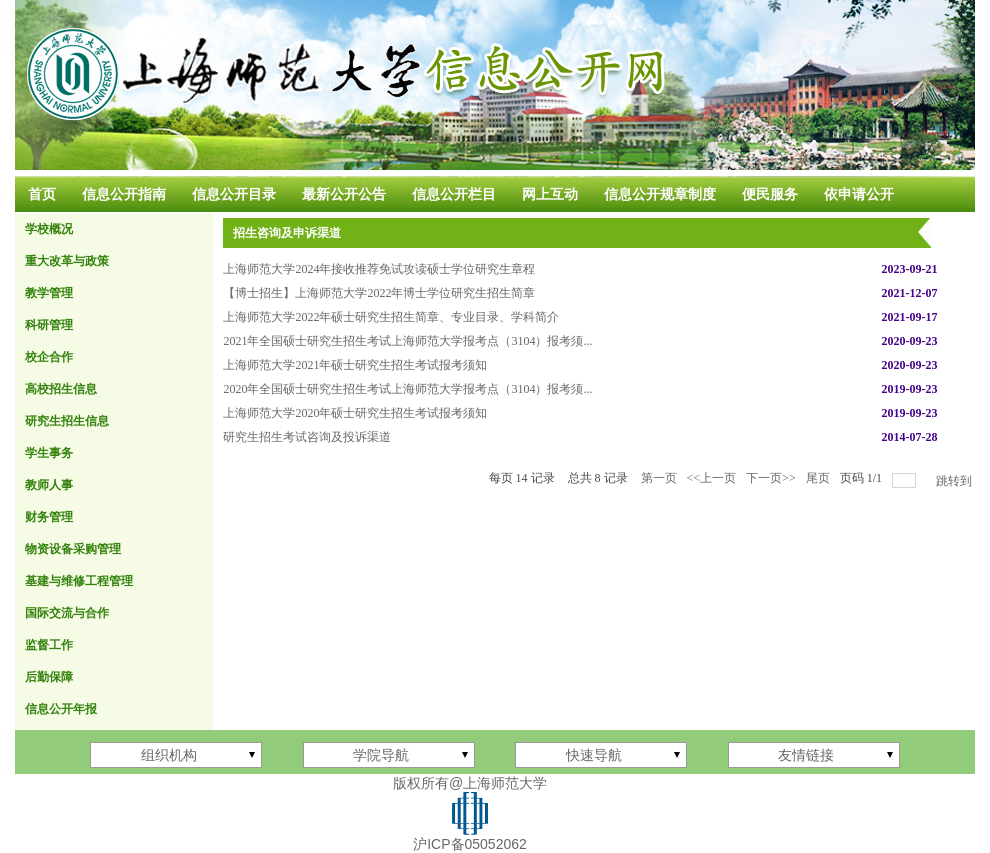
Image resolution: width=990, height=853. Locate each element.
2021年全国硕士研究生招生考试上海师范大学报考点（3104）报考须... (407, 341)
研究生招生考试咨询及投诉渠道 (307, 437)
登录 (950, 814)
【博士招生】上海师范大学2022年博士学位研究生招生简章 (379, 293)
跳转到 (955, 481)
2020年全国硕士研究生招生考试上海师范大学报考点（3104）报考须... (407, 389)
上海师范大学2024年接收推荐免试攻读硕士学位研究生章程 (379, 269)
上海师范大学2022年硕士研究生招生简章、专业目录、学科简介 (391, 317)
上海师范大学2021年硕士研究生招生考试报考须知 (355, 365)
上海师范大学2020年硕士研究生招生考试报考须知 (355, 413)
